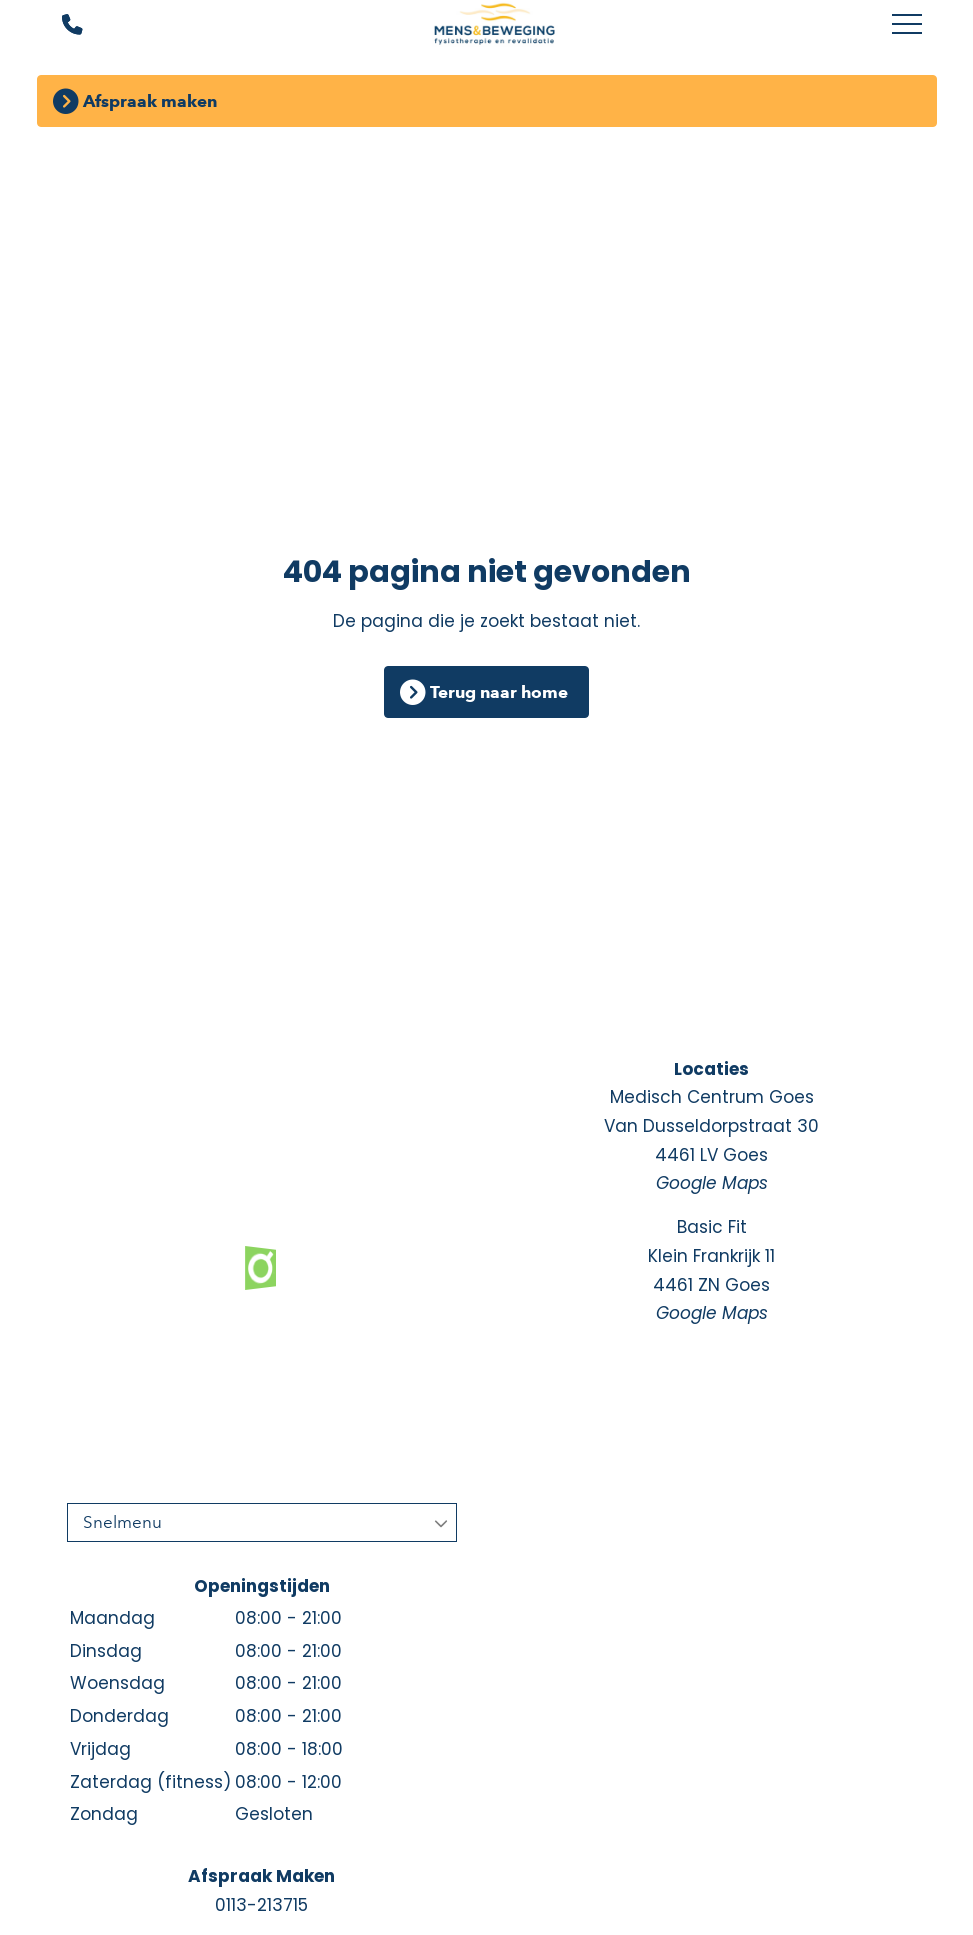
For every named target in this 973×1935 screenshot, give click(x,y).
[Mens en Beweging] (494, 25)
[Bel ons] (59, 25)
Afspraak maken (150, 101)
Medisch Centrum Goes (712, 1141)
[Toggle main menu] (907, 25)
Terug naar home (499, 692)
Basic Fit (712, 1271)
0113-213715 (261, 1905)
